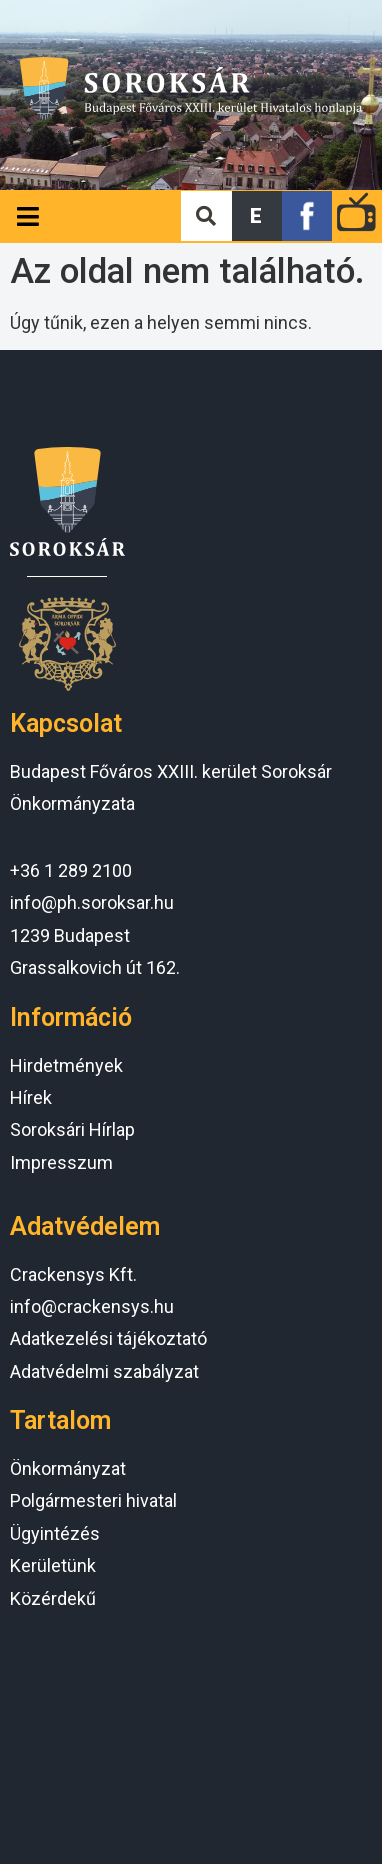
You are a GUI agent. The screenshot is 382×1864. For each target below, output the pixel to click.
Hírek (31, 1097)
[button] (257, 216)
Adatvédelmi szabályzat (104, 1371)
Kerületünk (53, 1565)
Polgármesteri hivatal (93, 1500)
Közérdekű (53, 1598)
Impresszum (61, 1162)
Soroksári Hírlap (72, 1129)
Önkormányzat (68, 1468)
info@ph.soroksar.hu (92, 902)
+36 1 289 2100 (71, 870)
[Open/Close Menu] (27, 216)
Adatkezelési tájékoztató (108, 1338)
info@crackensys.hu (92, 1306)
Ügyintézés (55, 1533)
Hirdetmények (66, 1065)
